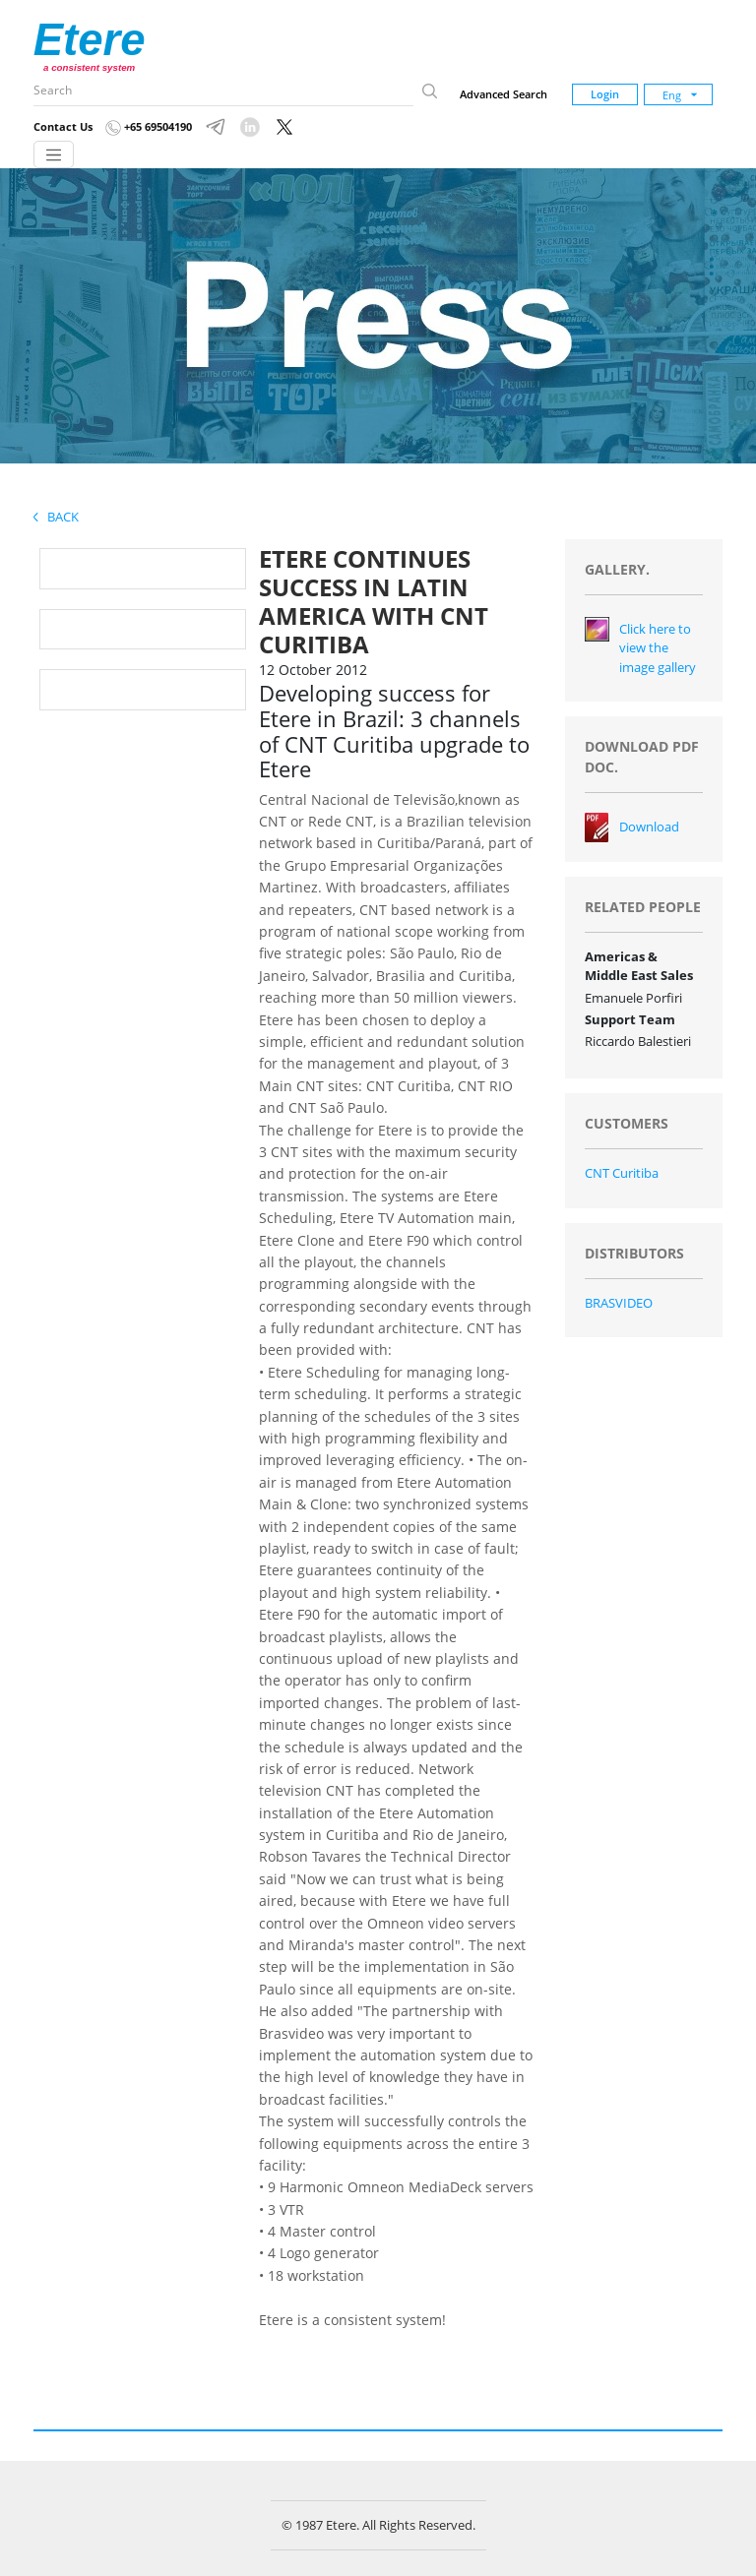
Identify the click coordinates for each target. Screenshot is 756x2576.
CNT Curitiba (622, 1173)
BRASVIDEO (619, 1303)
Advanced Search (503, 94)
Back (56, 516)
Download (649, 826)
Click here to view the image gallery (657, 648)
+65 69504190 (148, 126)
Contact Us (63, 126)
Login (605, 94)
